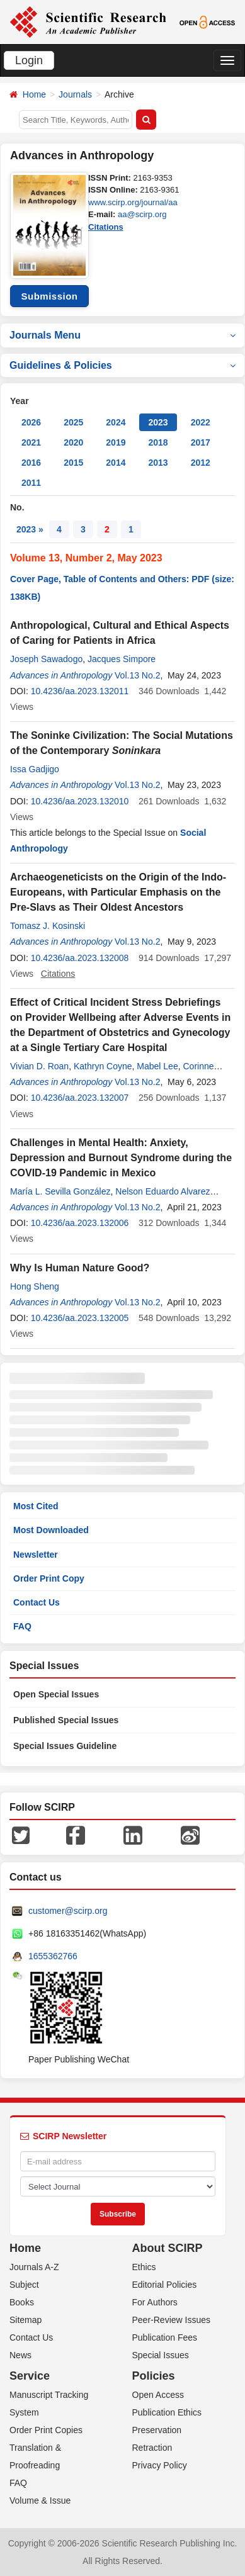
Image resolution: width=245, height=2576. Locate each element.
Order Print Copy (48, 1578)
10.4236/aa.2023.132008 (80, 958)
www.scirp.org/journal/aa (133, 202)
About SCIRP (167, 2248)
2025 (73, 422)
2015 (73, 463)
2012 (200, 463)
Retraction (152, 2448)
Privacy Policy (159, 2465)
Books (21, 2302)
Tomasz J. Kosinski (47, 926)
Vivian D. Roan (39, 1066)
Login (29, 60)
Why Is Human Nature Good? (79, 1268)
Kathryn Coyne (103, 1066)
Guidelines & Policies (122, 365)
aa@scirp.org (142, 214)
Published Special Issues (65, 1720)
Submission (49, 296)
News (20, 2355)
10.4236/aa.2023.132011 (80, 691)
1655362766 (52, 1956)
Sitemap (25, 2320)
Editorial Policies (164, 2285)
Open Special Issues (56, 1694)
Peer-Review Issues (171, 2320)
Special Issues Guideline (65, 1746)
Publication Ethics (167, 2412)
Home (34, 94)
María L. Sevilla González (60, 1191)
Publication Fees (165, 2337)
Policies (153, 2376)
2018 (158, 442)
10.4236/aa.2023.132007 (80, 1098)
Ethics (144, 2267)
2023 (158, 422)
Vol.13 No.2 (137, 675)
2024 (115, 422)
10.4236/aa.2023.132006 (80, 1223)
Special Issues (160, 2355)
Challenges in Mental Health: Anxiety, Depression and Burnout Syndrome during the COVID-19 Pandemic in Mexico (121, 1157)
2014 (115, 463)
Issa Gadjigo (34, 769)
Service (29, 2376)
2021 (31, 442)
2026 (31, 422)
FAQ (22, 1626)
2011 (31, 483)
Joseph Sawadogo (46, 659)
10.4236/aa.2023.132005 (80, 1318)
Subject (24, 2285)
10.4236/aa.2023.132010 (80, 801)
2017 (200, 442)
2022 (200, 422)
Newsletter (35, 1555)
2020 (73, 442)
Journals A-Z (34, 2267)
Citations (105, 227)
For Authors (155, 2302)
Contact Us (36, 1602)
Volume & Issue (40, 2500)
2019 (115, 442)
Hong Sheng (34, 1286)
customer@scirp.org (67, 1911)
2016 (31, 463)
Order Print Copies (46, 2430)
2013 (158, 463)
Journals (75, 94)
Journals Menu (122, 335)
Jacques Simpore (122, 659)
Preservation (157, 2430)
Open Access (158, 2395)
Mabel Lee (157, 1066)
